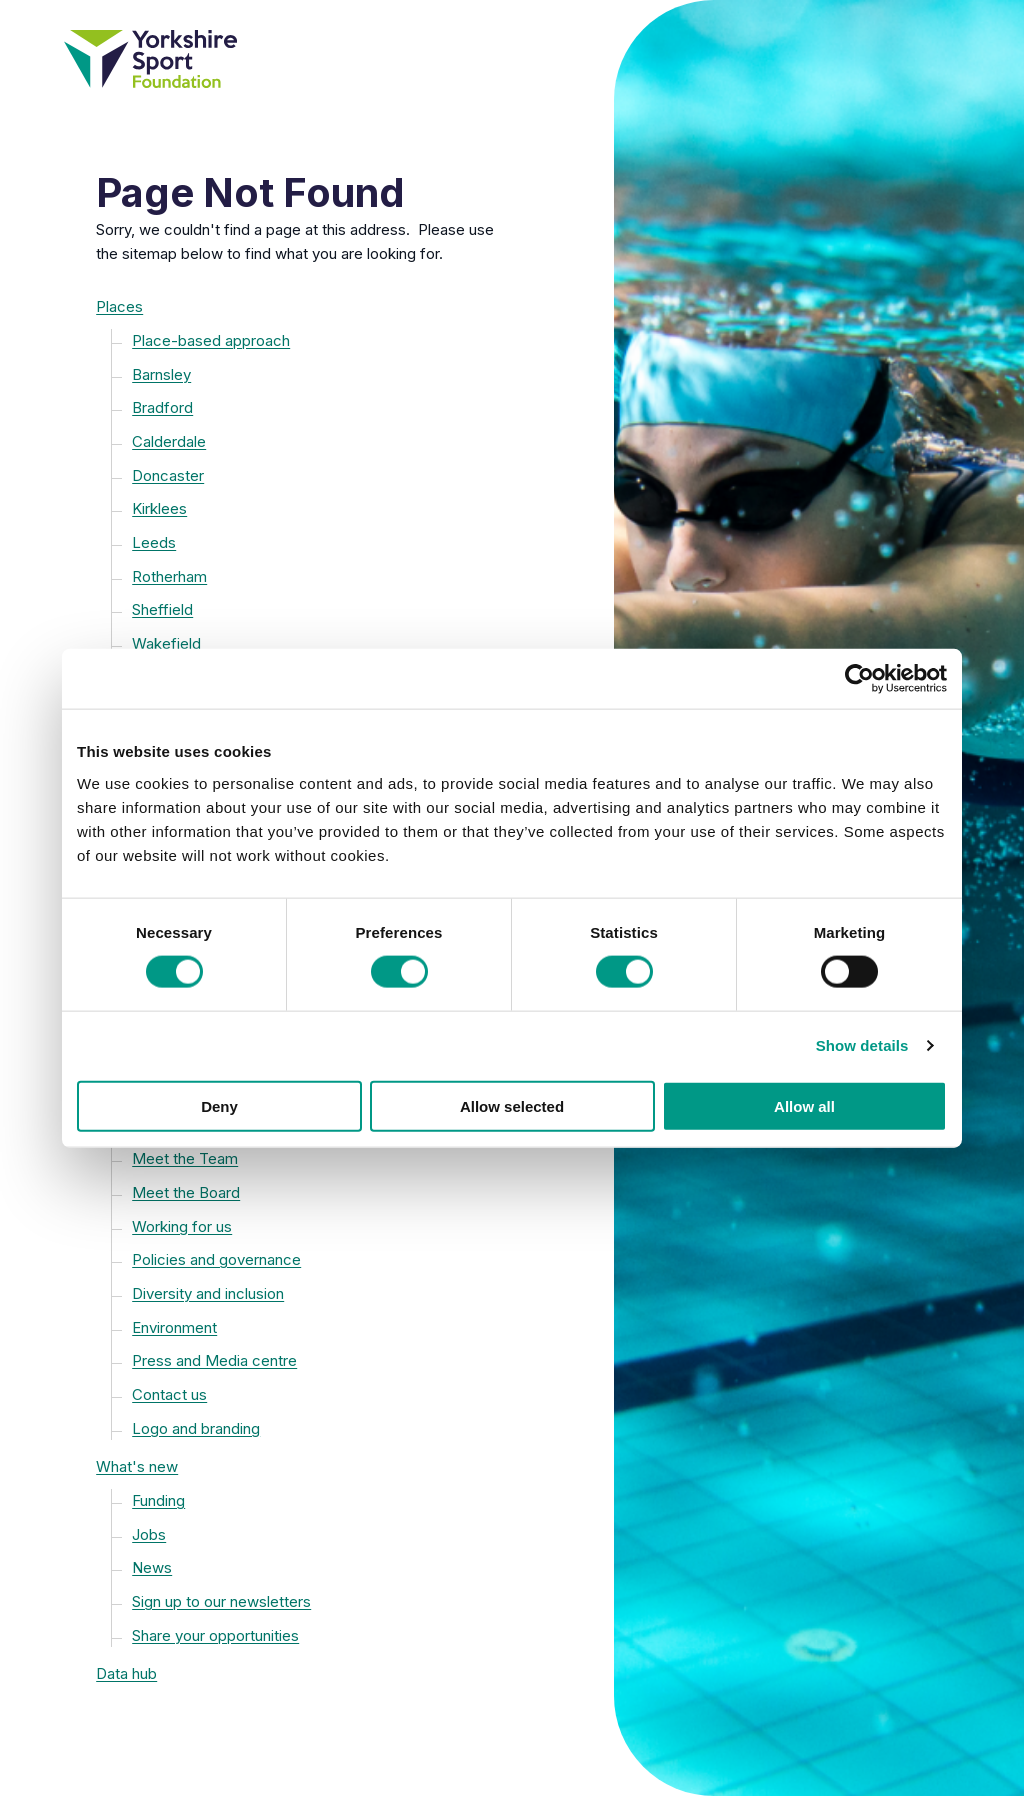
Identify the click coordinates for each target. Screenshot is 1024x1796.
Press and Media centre (214, 1360)
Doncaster (168, 475)
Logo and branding (196, 1428)
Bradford (162, 407)
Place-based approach (211, 340)
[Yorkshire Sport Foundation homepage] (307, 59)
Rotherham (169, 576)
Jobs (149, 1534)
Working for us (182, 1226)
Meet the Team (185, 1158)
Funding (158, 1500)
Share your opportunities (215, 1635)
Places (119, 306)
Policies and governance (216, 1259)
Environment (174, 1327)
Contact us (169, 1394)
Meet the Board (186, 1192)
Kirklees (159, 508)
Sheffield (162, 609)
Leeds (154, 542)
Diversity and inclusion (208, 1293)
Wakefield (166, 643)
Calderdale (169, 441)
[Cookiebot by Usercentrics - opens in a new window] (859, 679)
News (152, 1567)
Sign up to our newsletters (221, 1601)
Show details (862, 1045)
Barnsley (161, 374)
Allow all (804, 1105)
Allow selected (512, 1105)
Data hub (126, 1673)
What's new (137, 1466)
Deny (219, 1105)
